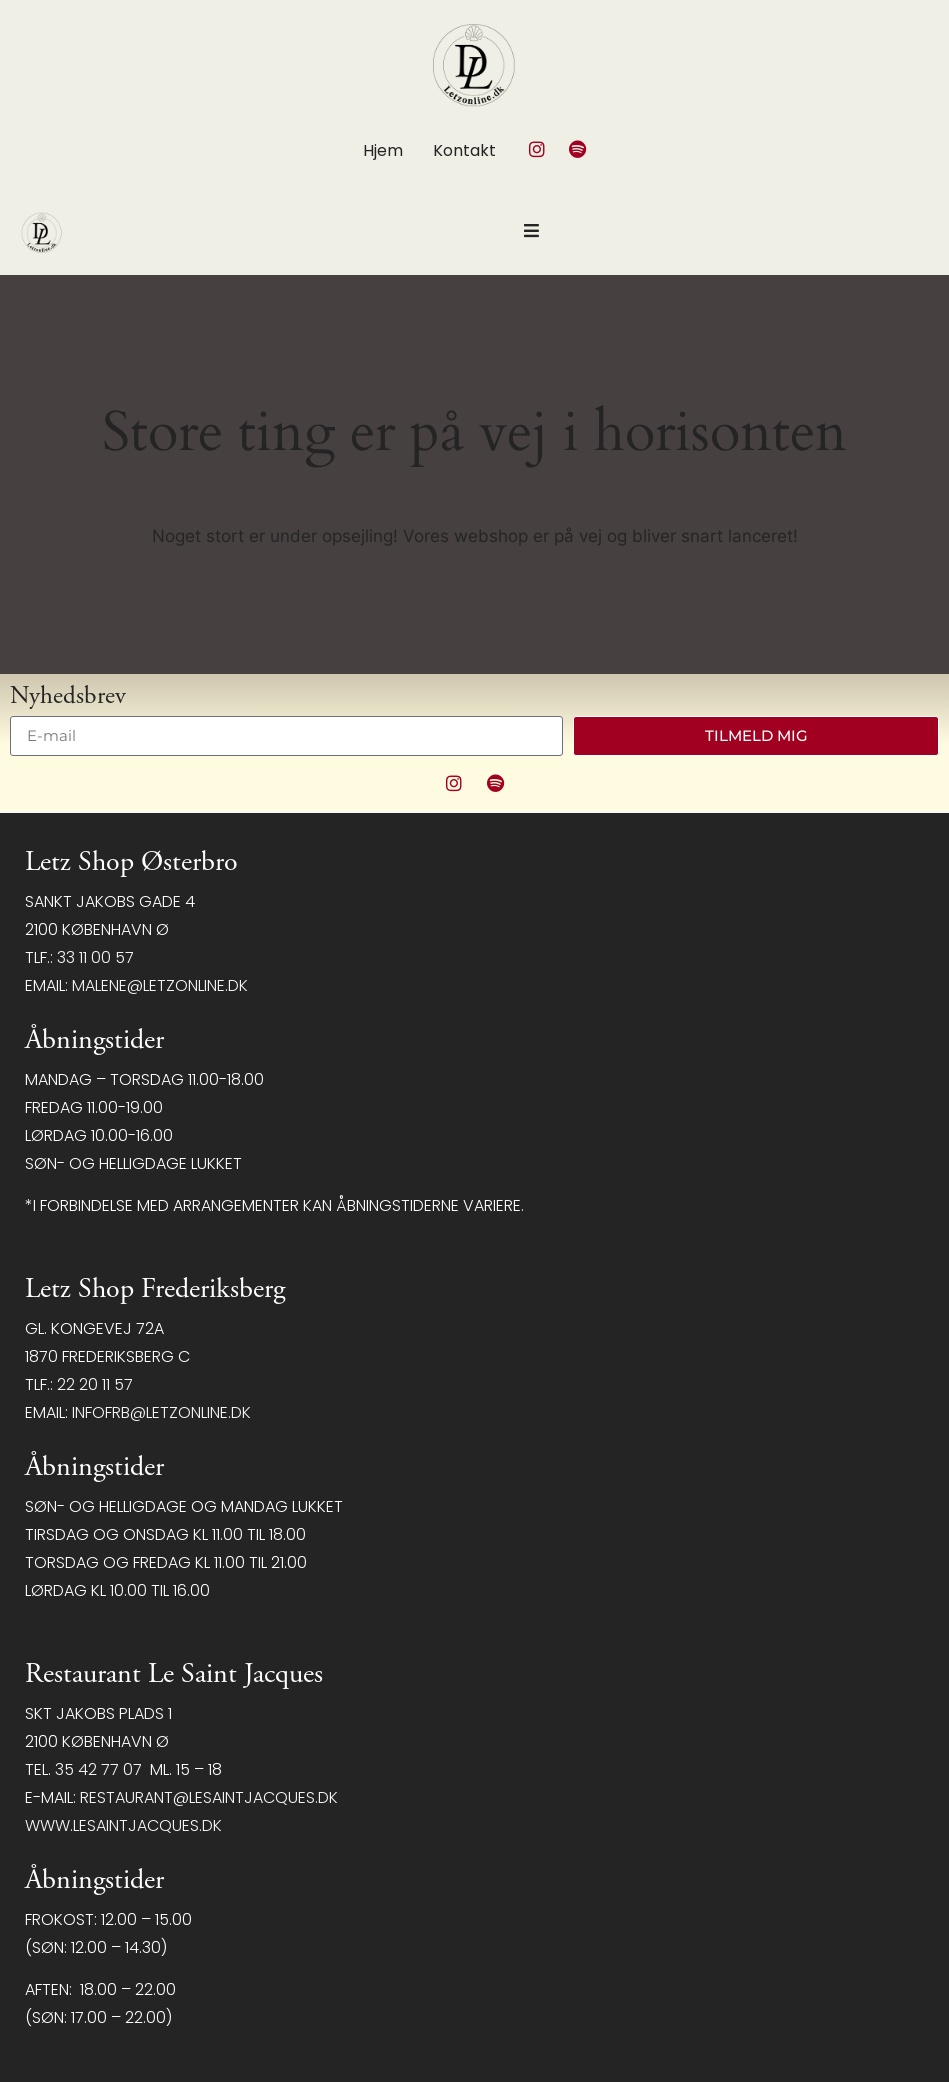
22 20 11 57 (95, 1384)
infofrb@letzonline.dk (161, 1412)
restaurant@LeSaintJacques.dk (209, 1797)
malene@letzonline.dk (160, 985)
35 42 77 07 (98, 1769)
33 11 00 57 (95, 957)
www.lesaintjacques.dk (123, 1825)
